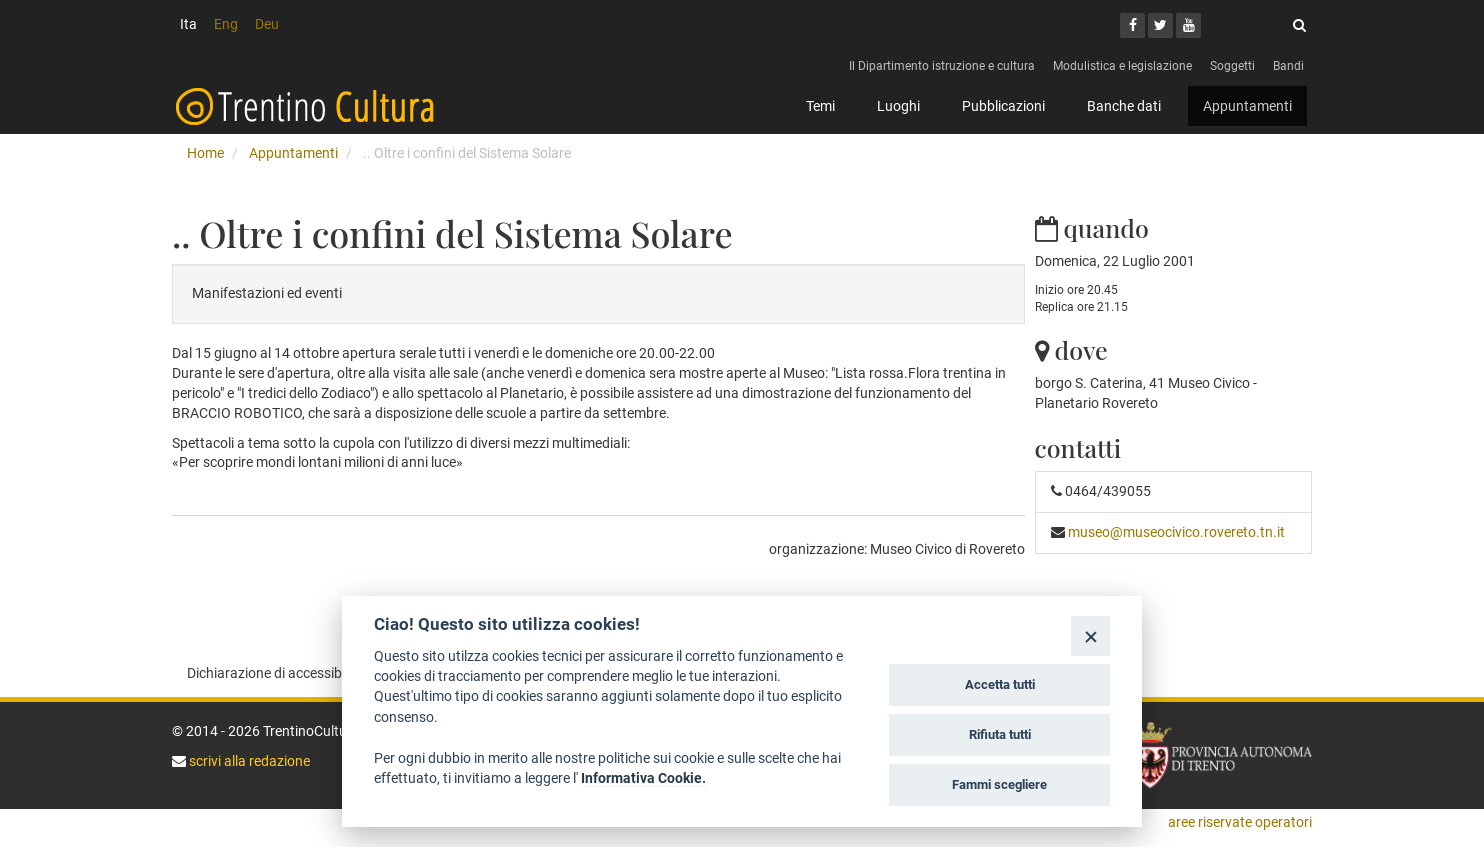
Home (205, 153)
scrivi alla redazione (248, 761)
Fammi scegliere (999, 784)
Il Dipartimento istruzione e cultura (942, 66)
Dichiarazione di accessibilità (275, 673)
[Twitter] (1160, 25)
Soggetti (1232, 66)
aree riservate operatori (1240, 822)
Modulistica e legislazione (1122, 66)
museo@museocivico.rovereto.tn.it (1176, 532)
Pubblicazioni (1003, 106)
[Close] (1090, 635)
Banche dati (1124, 106)
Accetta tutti (1000, 684)
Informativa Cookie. (643, 778)
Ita (188, 24)
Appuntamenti (1247, 106)
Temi (820, 106)
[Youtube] (1188, 25)
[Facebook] (1132, 25)
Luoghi (898, 106)
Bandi (1288, 66)
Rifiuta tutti (1000, 734)
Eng (226, 24)
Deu (267, 24)
